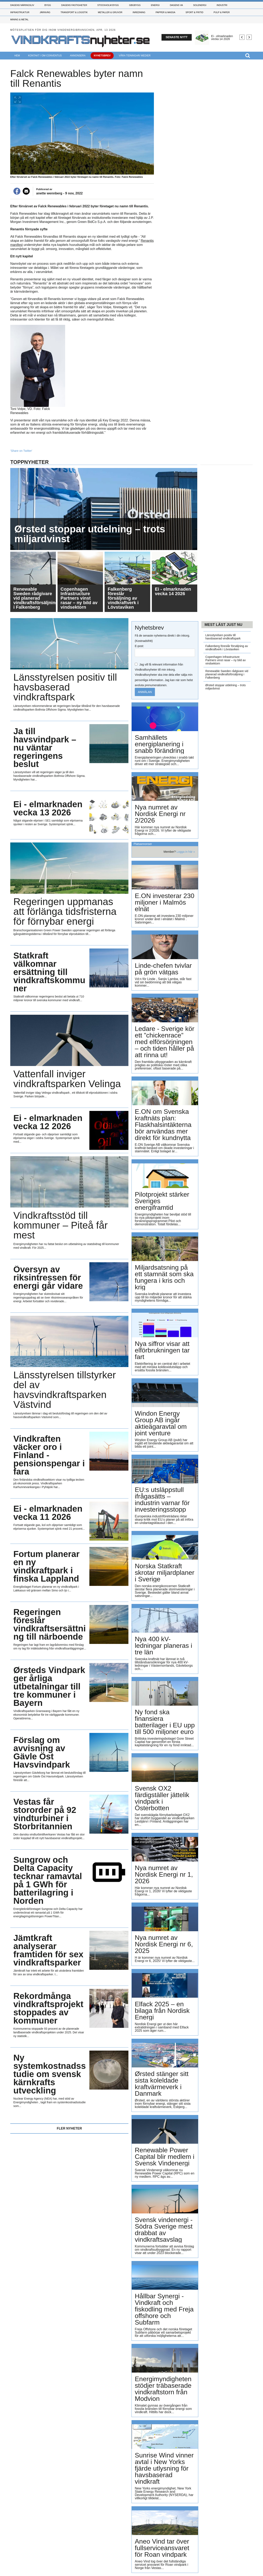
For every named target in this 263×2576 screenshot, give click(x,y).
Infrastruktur (19, 12)
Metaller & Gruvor (110, 12)
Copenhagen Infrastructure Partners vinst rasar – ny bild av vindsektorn (225, 660)
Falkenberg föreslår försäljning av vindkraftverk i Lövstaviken (226, 647)
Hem (17, 55)
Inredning (139, 12)
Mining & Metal (19, 19)
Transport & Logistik (74, 12)
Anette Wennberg (49, 193)
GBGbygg (135, 5)
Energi (155, 5)
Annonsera (77, 55)
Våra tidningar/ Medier (134, 55)
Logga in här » (185, 851)
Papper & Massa (165, 12)
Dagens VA (176, 5)
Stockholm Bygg (108, 5)
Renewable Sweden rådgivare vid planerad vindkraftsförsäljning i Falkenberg (226, 674)
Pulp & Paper (221, 12)
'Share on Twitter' (21, 450)
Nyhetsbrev (102, 55)
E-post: (139, 646)
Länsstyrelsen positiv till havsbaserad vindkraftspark (223, 636)
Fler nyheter (69, 2128)
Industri (222, 5)
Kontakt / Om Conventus (45, 55)
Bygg (47, 5)
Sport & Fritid (194, 12)
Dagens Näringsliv (22, 5)
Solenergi (199, 5)
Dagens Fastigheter (74, 5)
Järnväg (45, 12)
